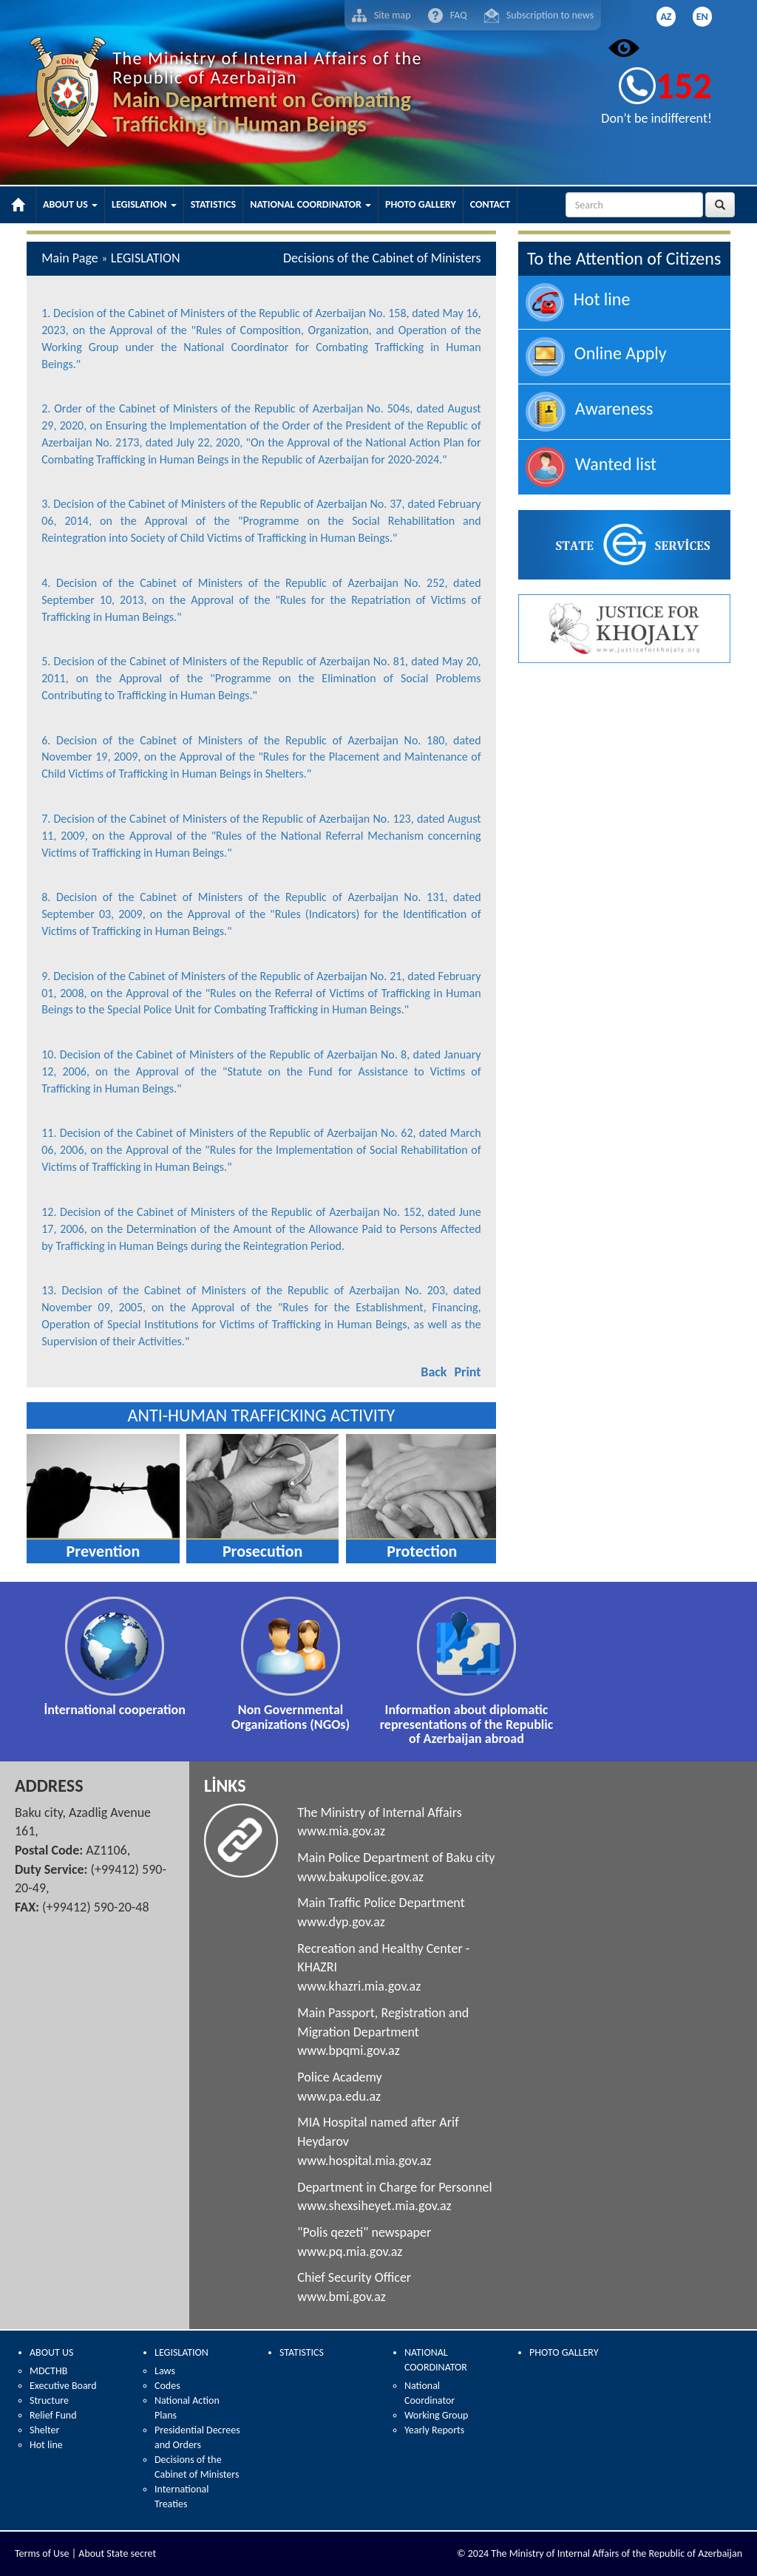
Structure (49, 2400)
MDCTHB (48, 2371)
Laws (165, 2371)
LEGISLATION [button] (144, 204)
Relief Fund (53, 2415)
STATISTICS (301, 2352)
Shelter (44, 2430)
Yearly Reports (434, 2430)
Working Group (436, 2415)
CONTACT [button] (490, 204)
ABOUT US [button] (70, 204)
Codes (167, 2385)
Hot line (46, 2445)
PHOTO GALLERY (563, 2352)
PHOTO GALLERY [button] (420, 204)
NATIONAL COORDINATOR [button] (310, 204)
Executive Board (63, 2385)
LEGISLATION (181, 2352)
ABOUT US (51, 2352)
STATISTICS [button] (214, 204)
